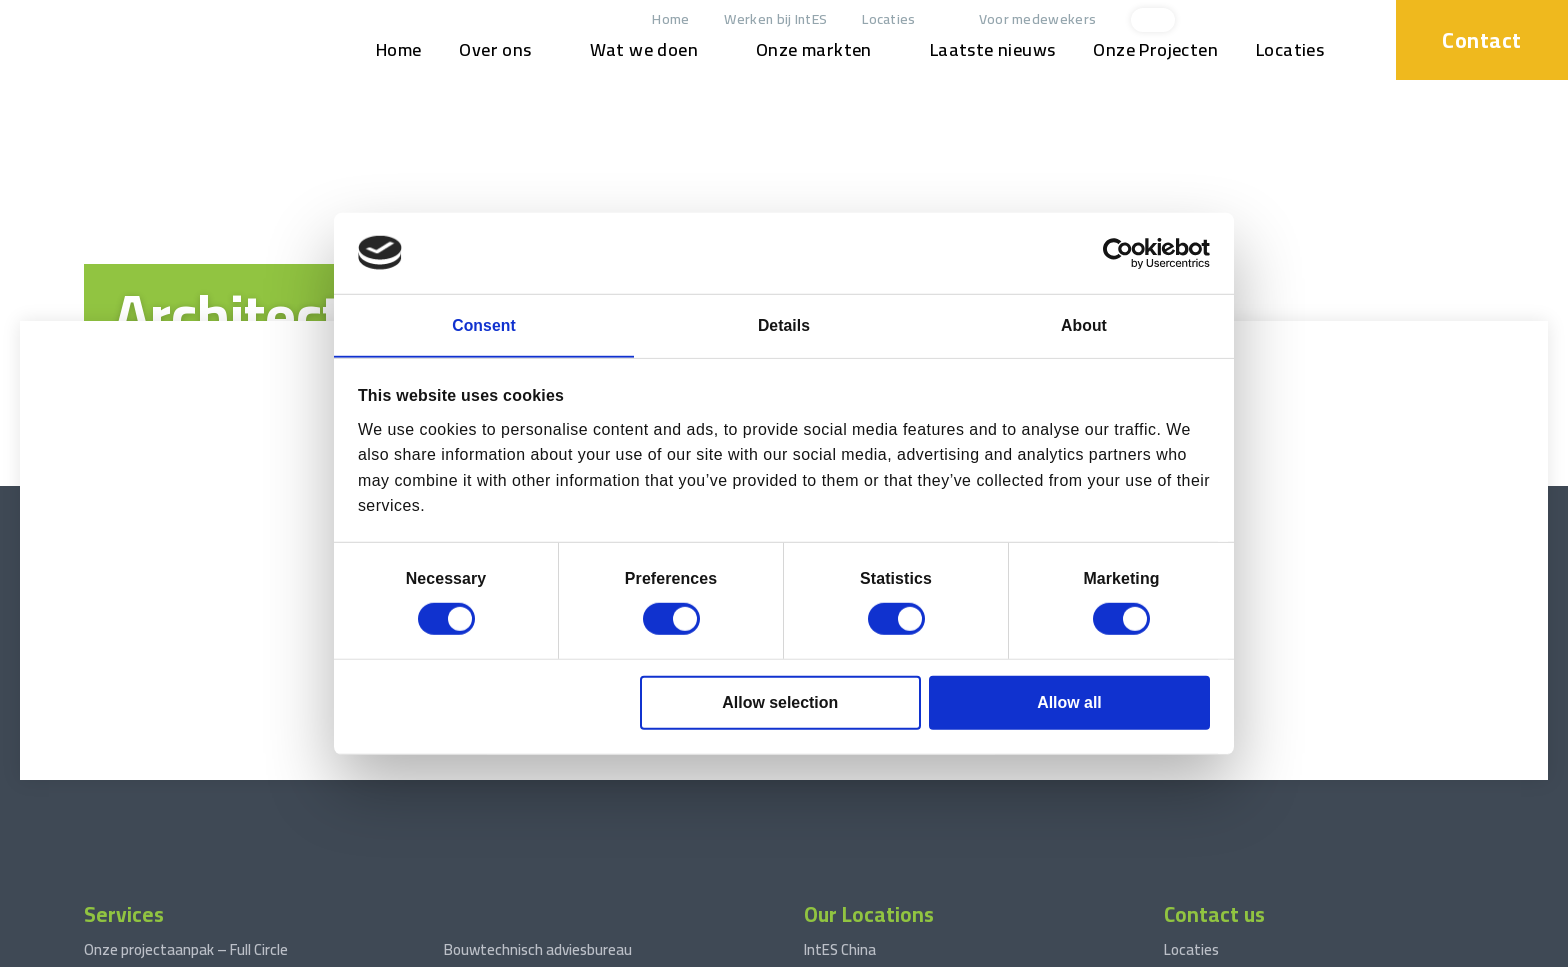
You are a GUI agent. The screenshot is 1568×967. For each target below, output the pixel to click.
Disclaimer (324, 948)
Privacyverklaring (414, 948)
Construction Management (171, 786)
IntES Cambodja (854, 877)
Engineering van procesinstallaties (553, 756)
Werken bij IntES (770, 19)
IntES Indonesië (853, 847)
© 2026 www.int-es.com (83, 948)
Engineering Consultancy (162, 817)
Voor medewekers (1032, 19)
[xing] (1297, 20)
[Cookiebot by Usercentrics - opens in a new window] (1122, 252)
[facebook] (1330, 20)
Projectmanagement (152, 756)
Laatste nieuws (987, 50)
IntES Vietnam (850, 817)
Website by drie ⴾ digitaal (1473, 948)
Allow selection (780, 703)
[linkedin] (1264, 20)
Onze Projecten (1150, 50)
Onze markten (808, 50)
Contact (1479, 39)
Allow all (1069, 703)
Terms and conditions (221, 948)
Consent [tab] (484, 324)
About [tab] (1084, 324)
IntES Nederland (855, 786)
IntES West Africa (861, 756)
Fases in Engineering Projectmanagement (578, 786)
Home (665, 19)
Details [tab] (784, 324)
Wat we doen (638, 50)
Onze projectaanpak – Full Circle (186, 726)
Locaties (883, 19)
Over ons (490, 50)
